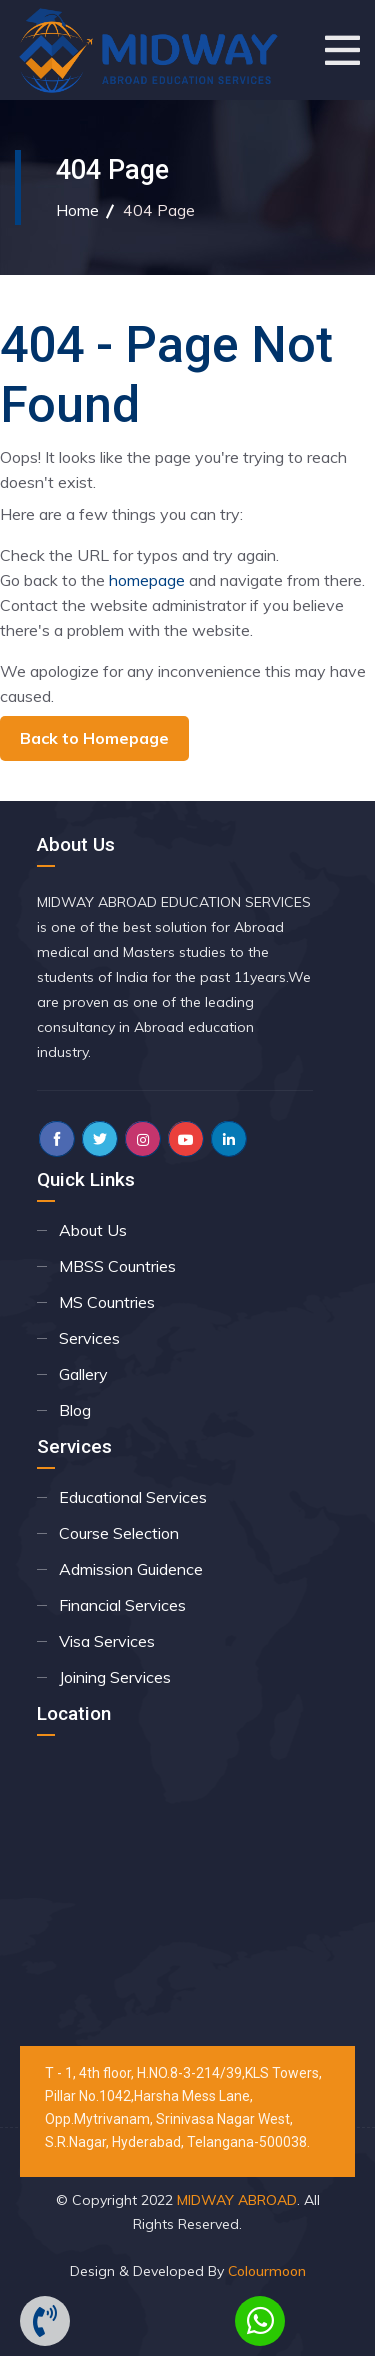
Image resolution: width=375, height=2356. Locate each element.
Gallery (83, 1374)
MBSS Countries (117, 1266)
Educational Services (133, 1497)
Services (89, 1338)
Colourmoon (267, 2271)
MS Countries (107, 1302)
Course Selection (119, 1533)
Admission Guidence (131, 1569)
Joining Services (115, 1677)
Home (77, 210)
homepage (147, 580)
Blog (75, 1410)
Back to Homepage (94, 738)
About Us (93, 1230)
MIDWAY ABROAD (237, 2200)
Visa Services (107, 1641)
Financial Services (122, 1605)
